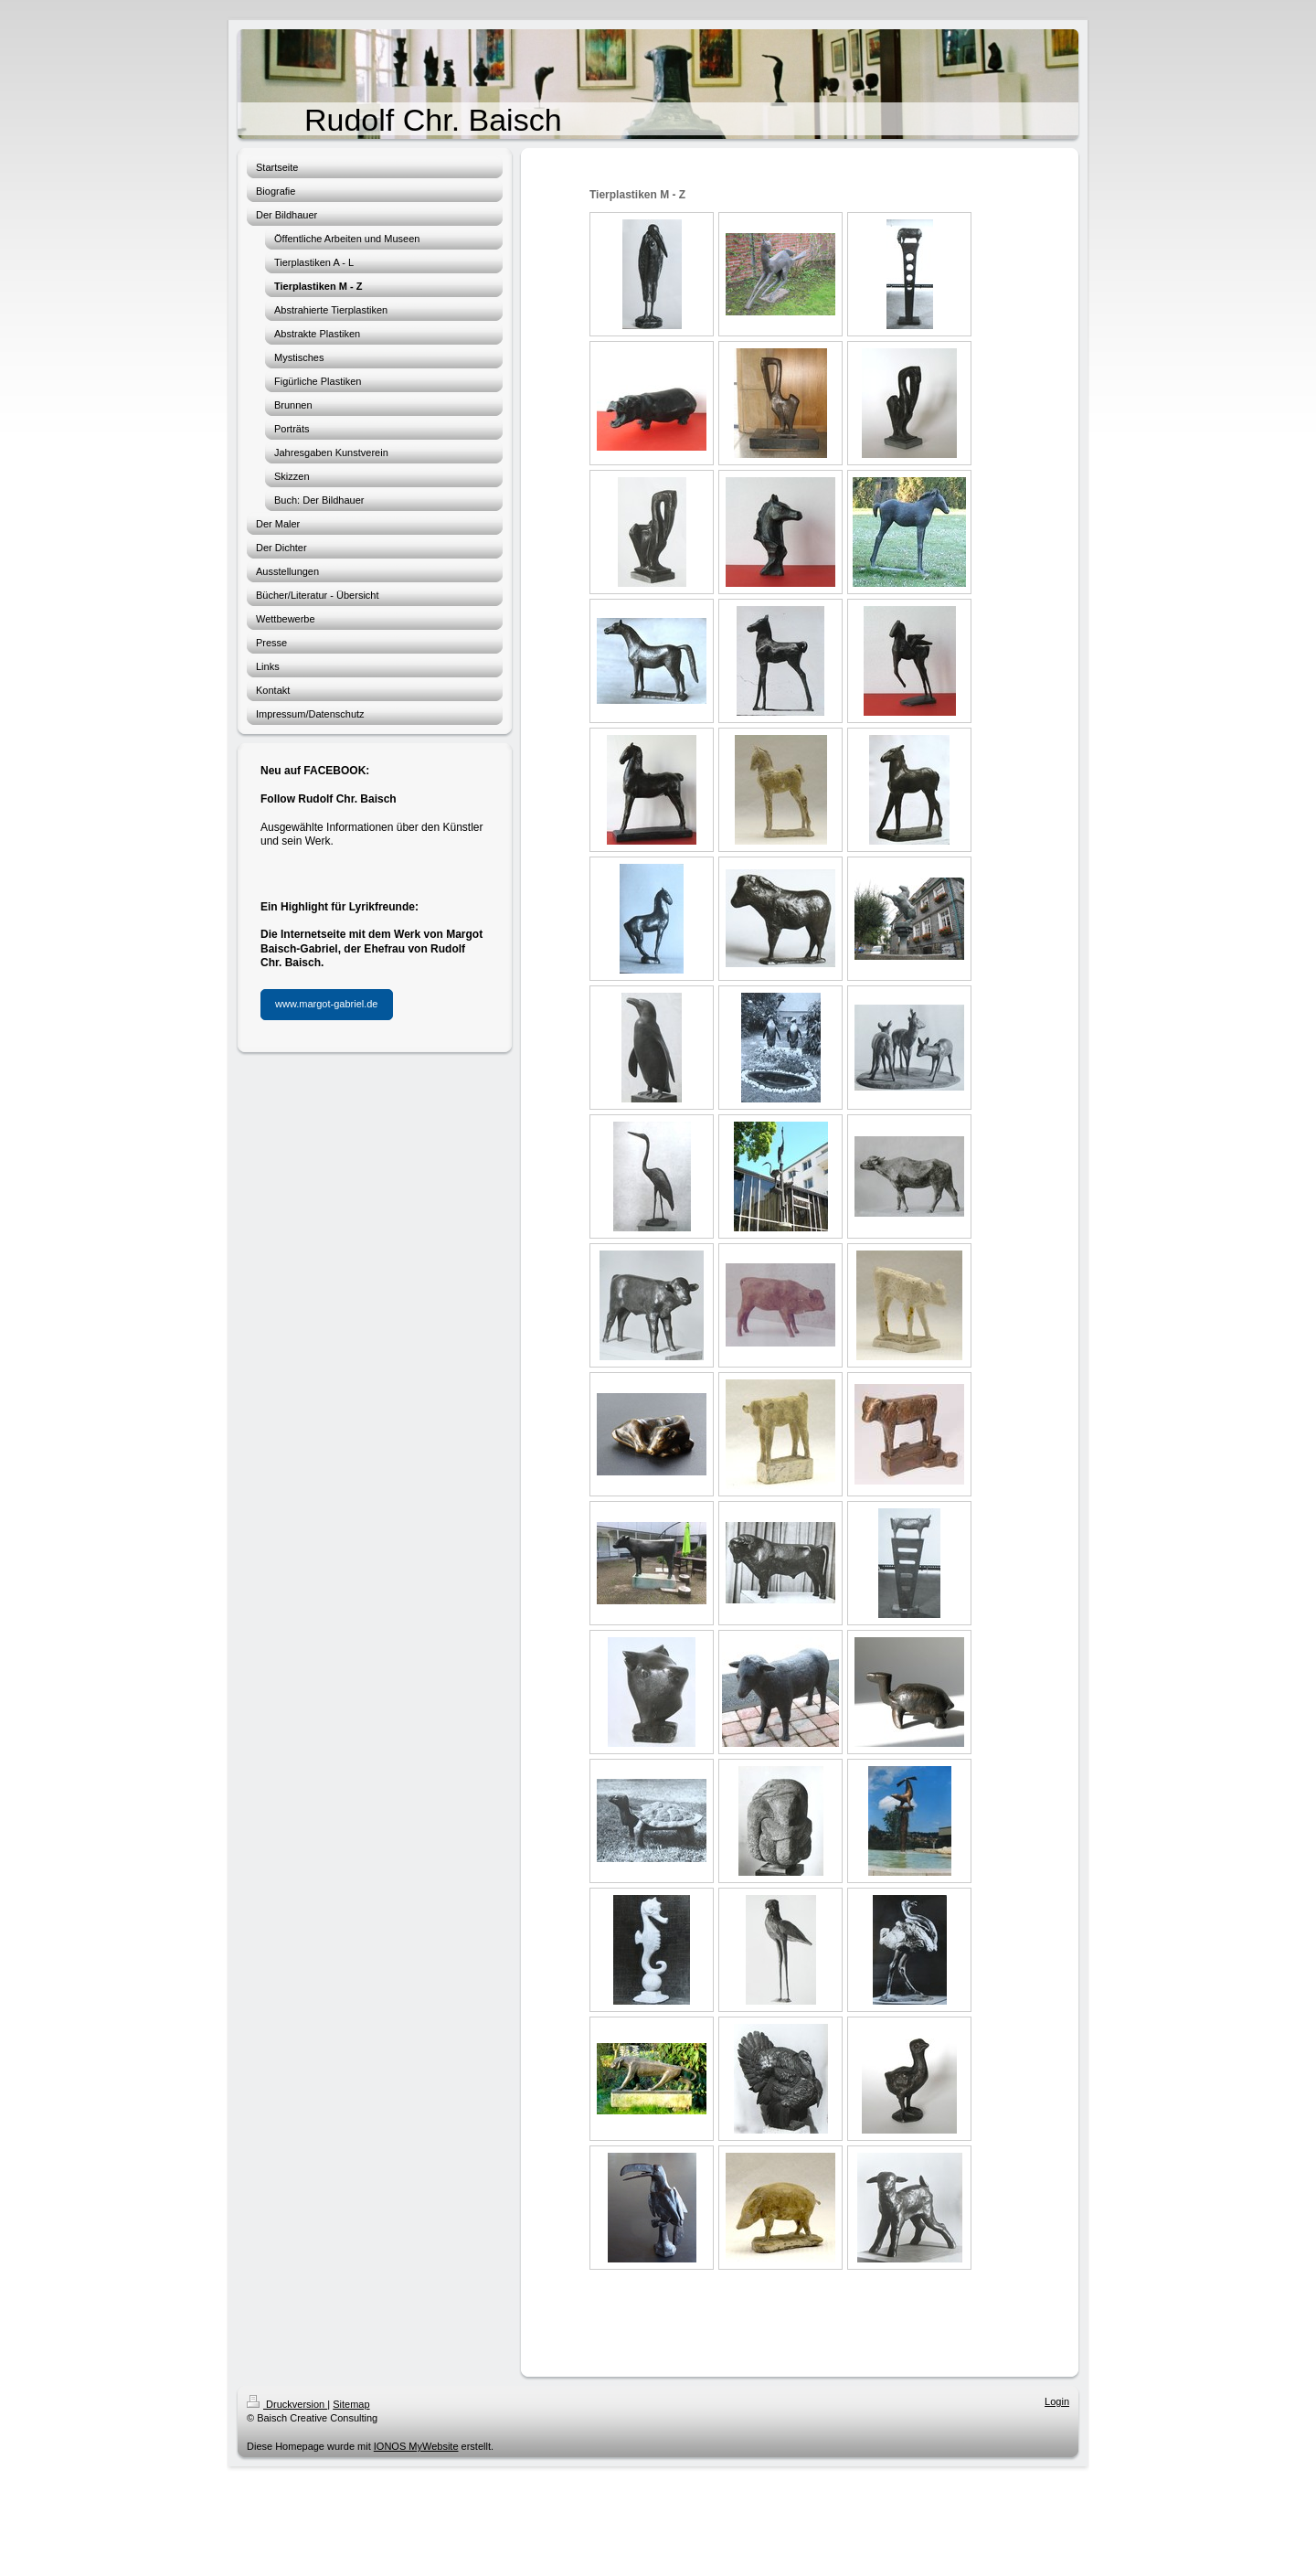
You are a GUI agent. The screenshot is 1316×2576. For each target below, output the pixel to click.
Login (1057, 2401)
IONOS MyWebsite (416, 2446)
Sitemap (351, 2404)
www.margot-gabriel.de (326, 1003)
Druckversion (287, 2404)
